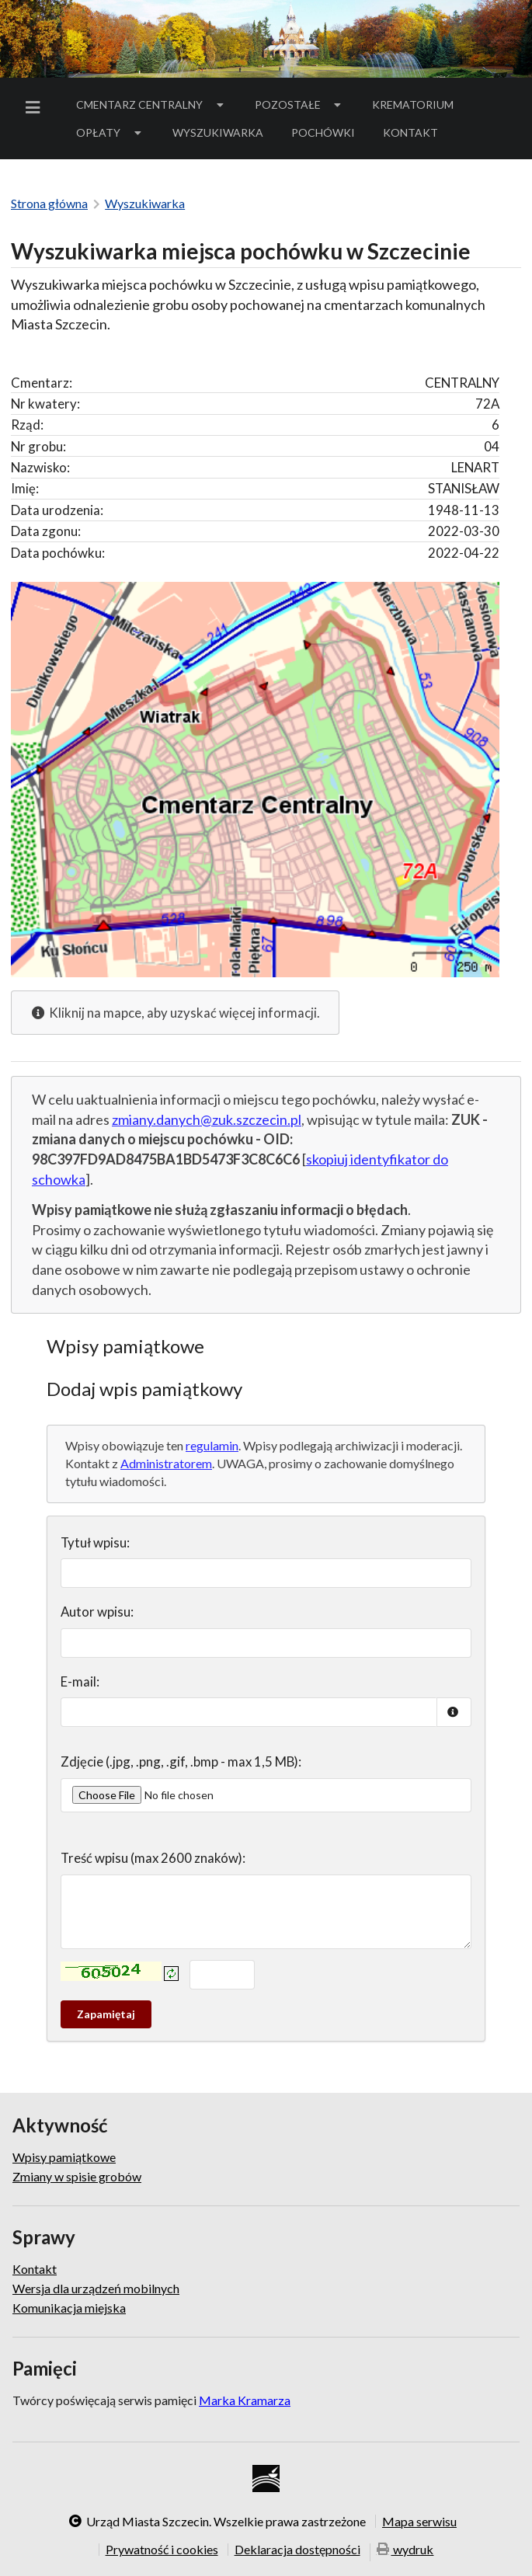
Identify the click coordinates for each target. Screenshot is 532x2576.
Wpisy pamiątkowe (64, 2157)
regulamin (212, 1445)
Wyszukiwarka (217, 132)
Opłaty (110, 132)
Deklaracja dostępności (297, 2549)
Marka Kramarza (244, 2400)
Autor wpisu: (97, 1611)
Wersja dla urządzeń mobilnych (95, 2288)
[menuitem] (35, 107)
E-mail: (80, 1681)
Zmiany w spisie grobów (76, 2176)
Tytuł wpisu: (95, 1542)
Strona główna (49, 203)
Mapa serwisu (419, 2521)
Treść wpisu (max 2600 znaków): (153, 1858)
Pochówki (328, 135)
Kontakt (410, 132)
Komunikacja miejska (69, 2307)
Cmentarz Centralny (151, 104)
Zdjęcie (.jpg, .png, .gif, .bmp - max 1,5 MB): (181, 1761)
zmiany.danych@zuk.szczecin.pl (206, 1119)
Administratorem (166, 1463)
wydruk (405, 2550)
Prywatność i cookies (162, 2549)
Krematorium (413, 104)
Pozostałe (300, 104)
